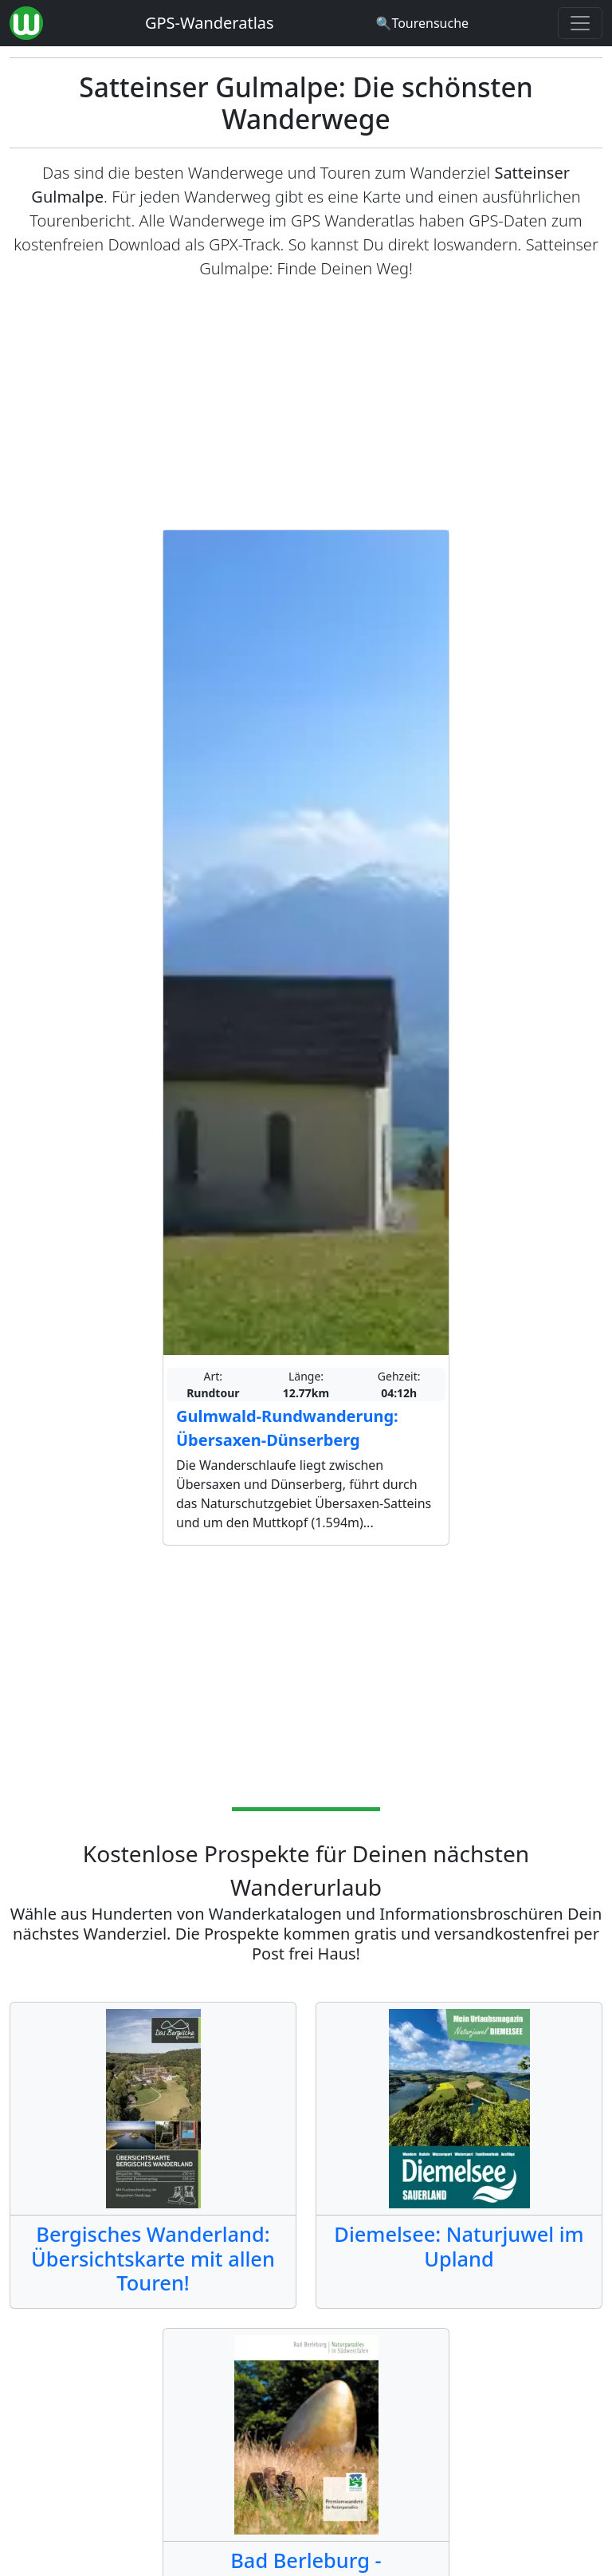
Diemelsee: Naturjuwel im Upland (458, 2245)
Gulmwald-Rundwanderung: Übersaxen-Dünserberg (287, 1428)
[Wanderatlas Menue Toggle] (580, 23)
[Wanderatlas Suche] (422, 23)
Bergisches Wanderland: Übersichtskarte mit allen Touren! (153, 2258)
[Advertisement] (306, 405)
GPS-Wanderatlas (209, 22)
